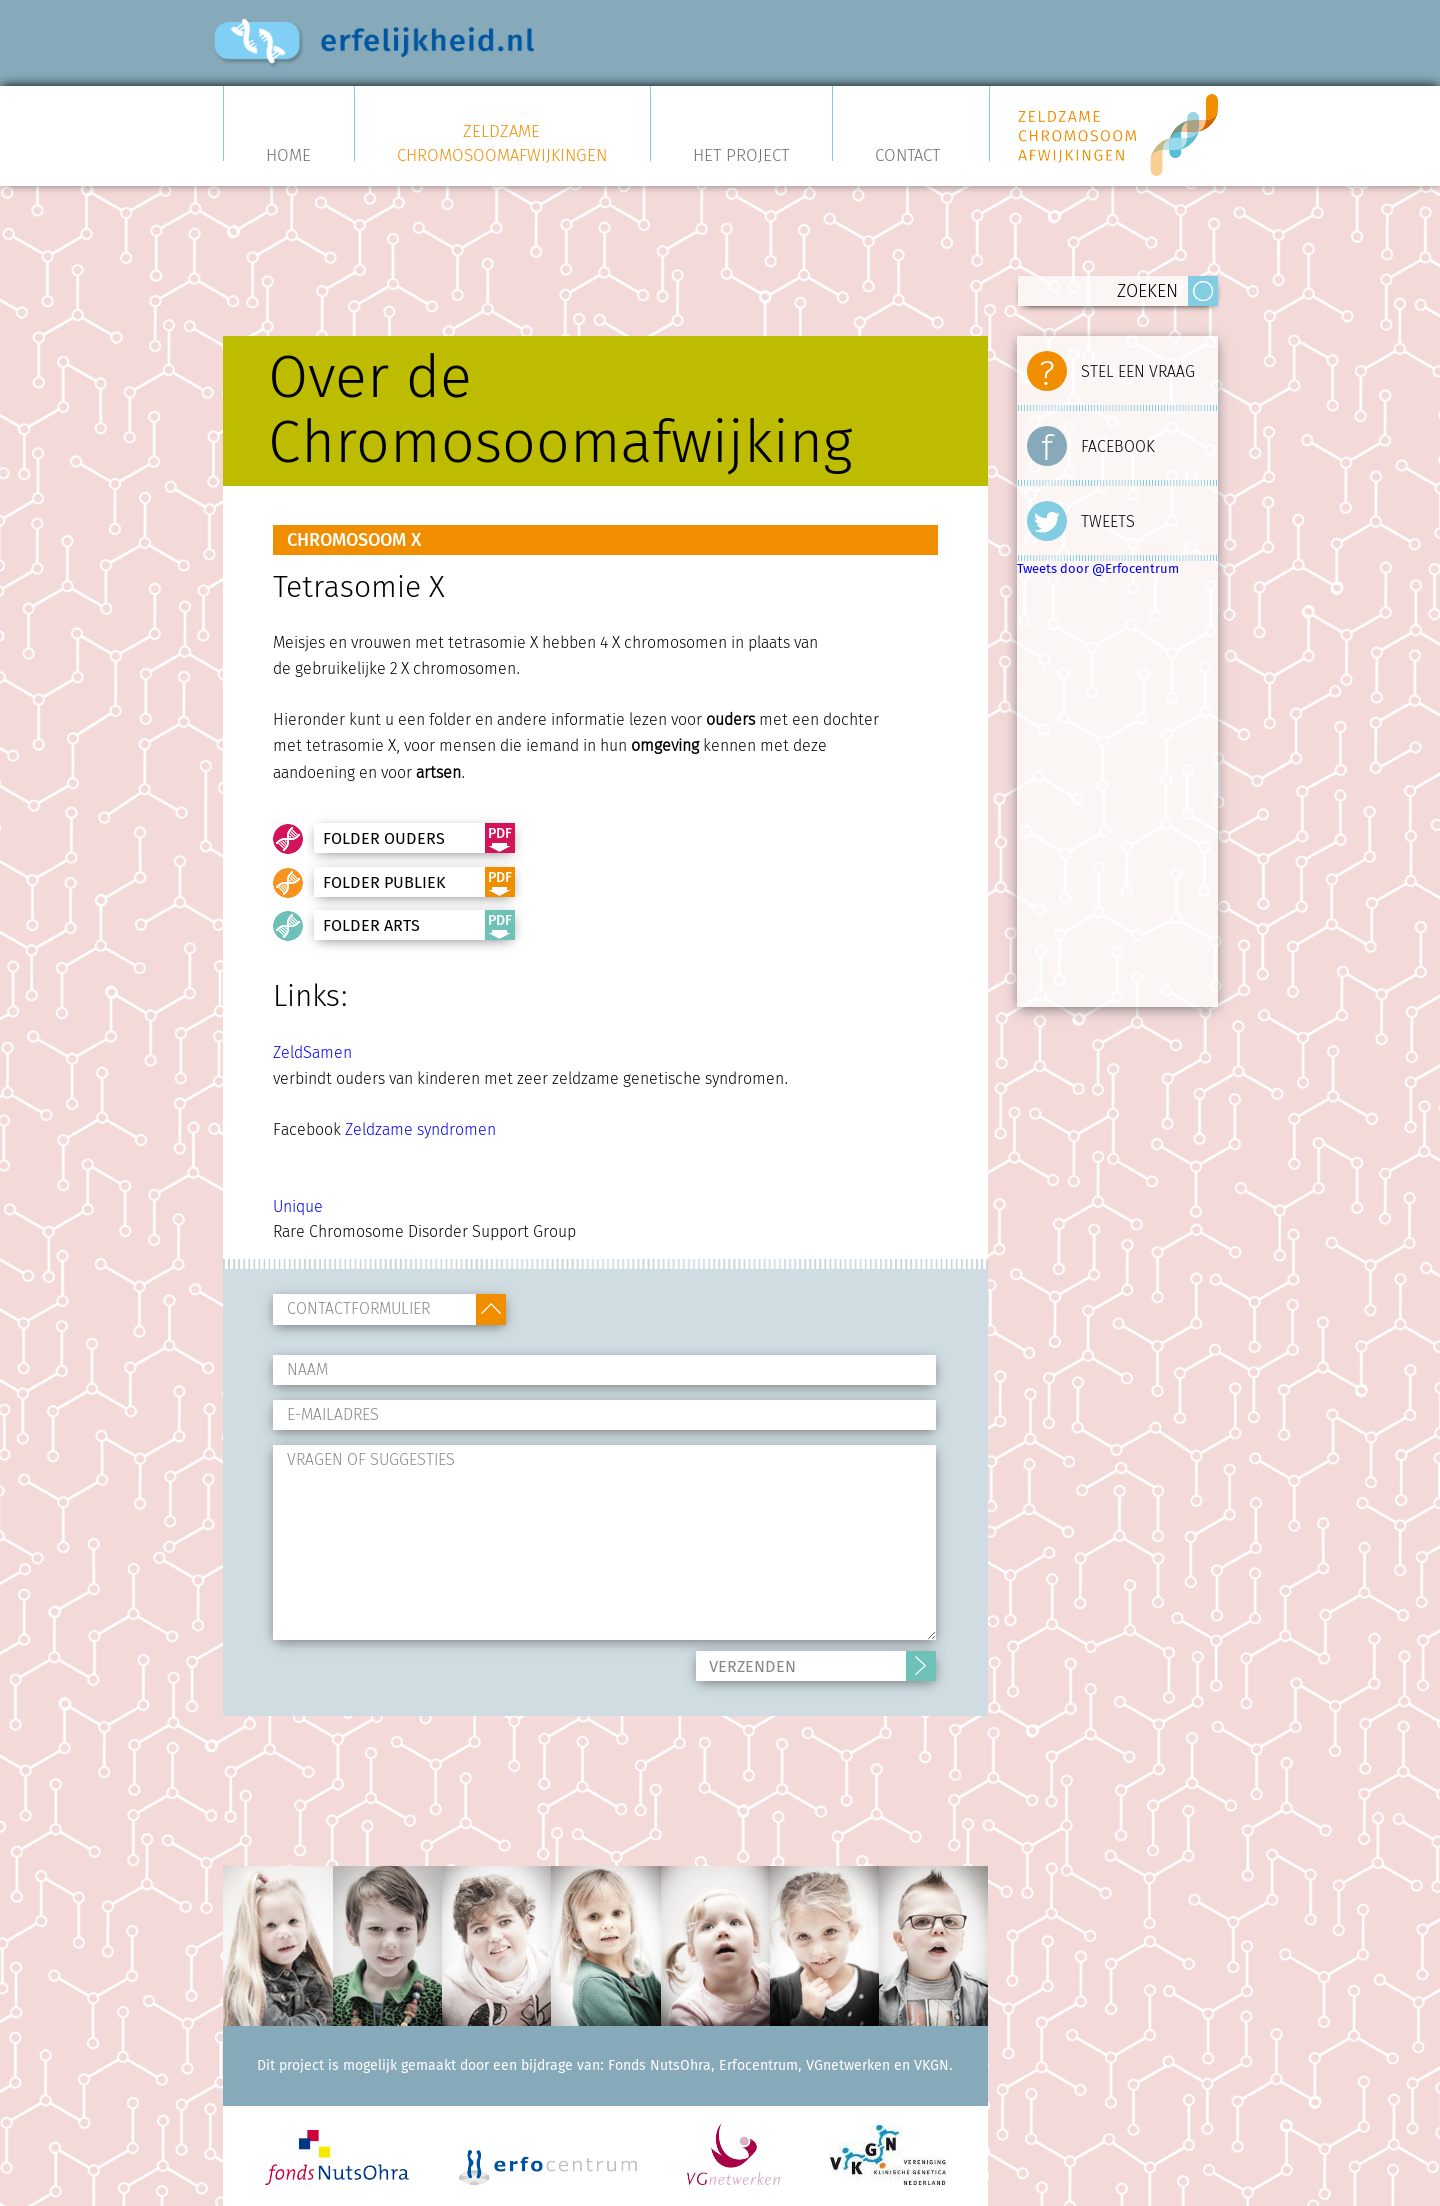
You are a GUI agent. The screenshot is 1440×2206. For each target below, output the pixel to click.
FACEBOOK (1091, 442)
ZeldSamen (312, 1052)
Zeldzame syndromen (420, 1129)
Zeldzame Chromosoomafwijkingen (502, 143)
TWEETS (1081, 517)
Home (288, 153)
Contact (907, 153)
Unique (298, 1206)
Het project (741, 153)
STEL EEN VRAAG (1111, 367)
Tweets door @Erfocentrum (1098, 568)
